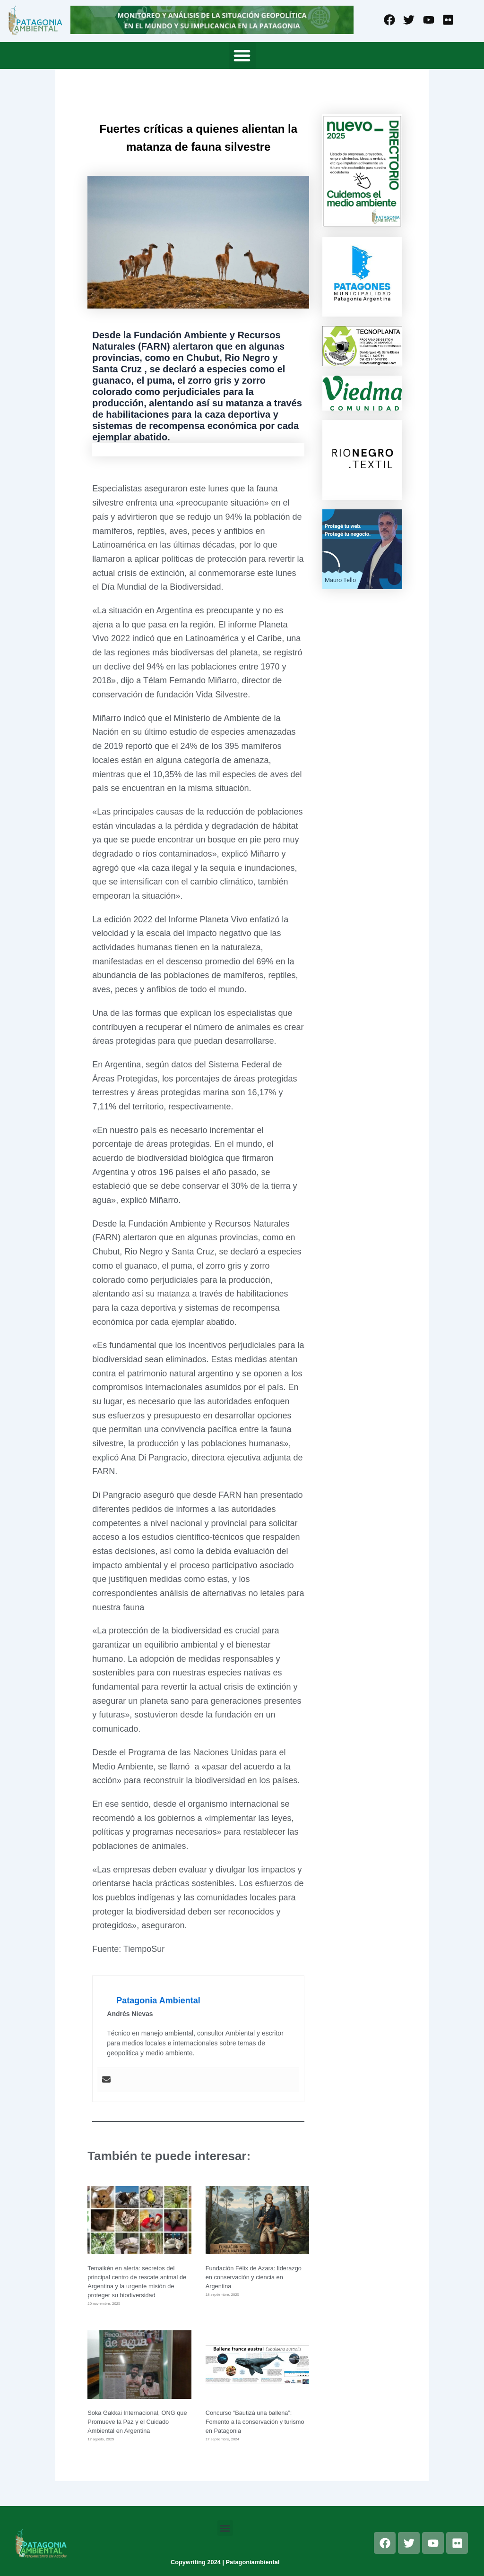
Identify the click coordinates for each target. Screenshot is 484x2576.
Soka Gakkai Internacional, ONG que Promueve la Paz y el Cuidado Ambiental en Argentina (137, 2421)
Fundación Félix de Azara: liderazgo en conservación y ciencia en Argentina (254, 2277)
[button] (242, 55)
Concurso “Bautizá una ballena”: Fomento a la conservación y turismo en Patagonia (255, 2421)
